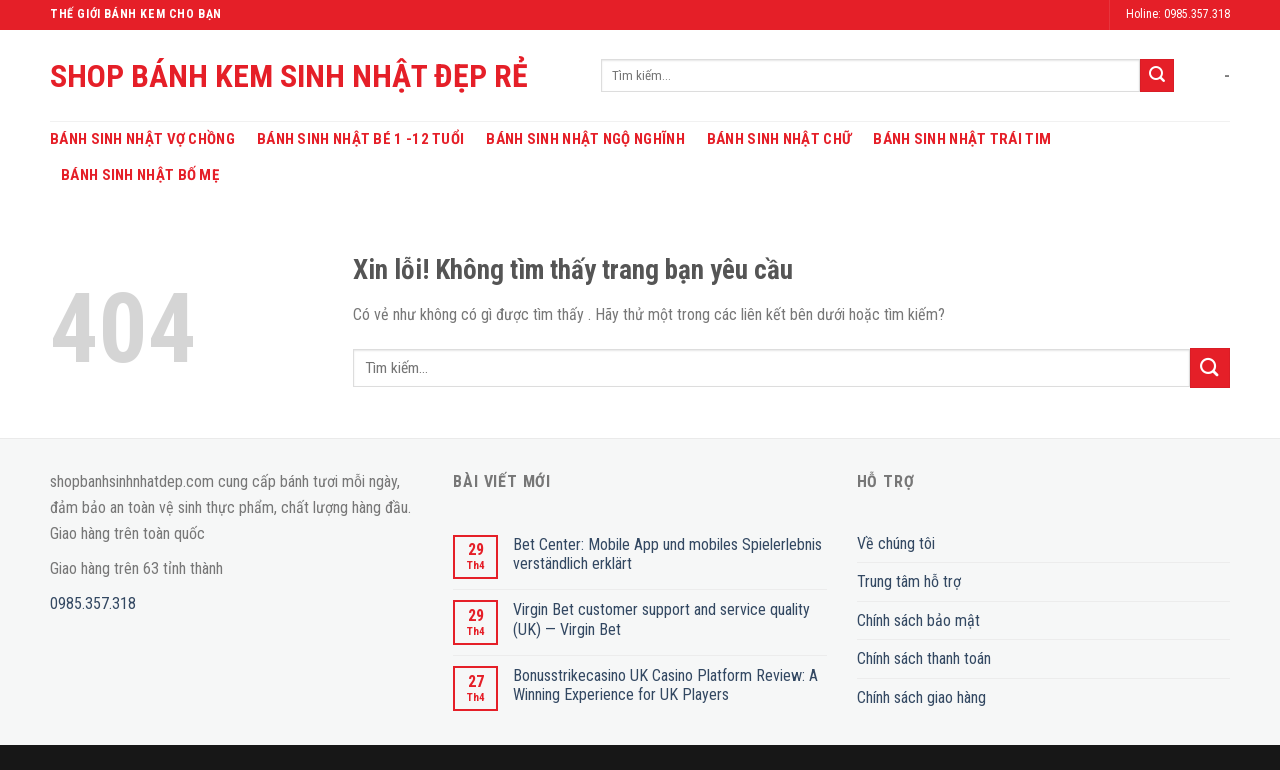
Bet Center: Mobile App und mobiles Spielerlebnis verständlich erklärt (667, 554)
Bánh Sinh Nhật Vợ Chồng (142, 139)
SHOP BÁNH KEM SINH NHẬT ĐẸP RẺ (289, 76)
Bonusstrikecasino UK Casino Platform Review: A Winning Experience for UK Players (665, 685)
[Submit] (1157, 76)
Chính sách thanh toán (924, 658)
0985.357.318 (93, 603)
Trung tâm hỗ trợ (909, 581)
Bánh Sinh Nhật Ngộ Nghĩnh (585, 139)
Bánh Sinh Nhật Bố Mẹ (140, 175)
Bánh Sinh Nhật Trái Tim (962, 139)
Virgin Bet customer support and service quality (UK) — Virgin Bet (661, 619)
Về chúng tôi (896, 543)
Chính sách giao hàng (921, 697)
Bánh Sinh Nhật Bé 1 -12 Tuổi (360, 139)
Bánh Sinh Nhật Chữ (779, 139)
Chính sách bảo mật (918, 620)
